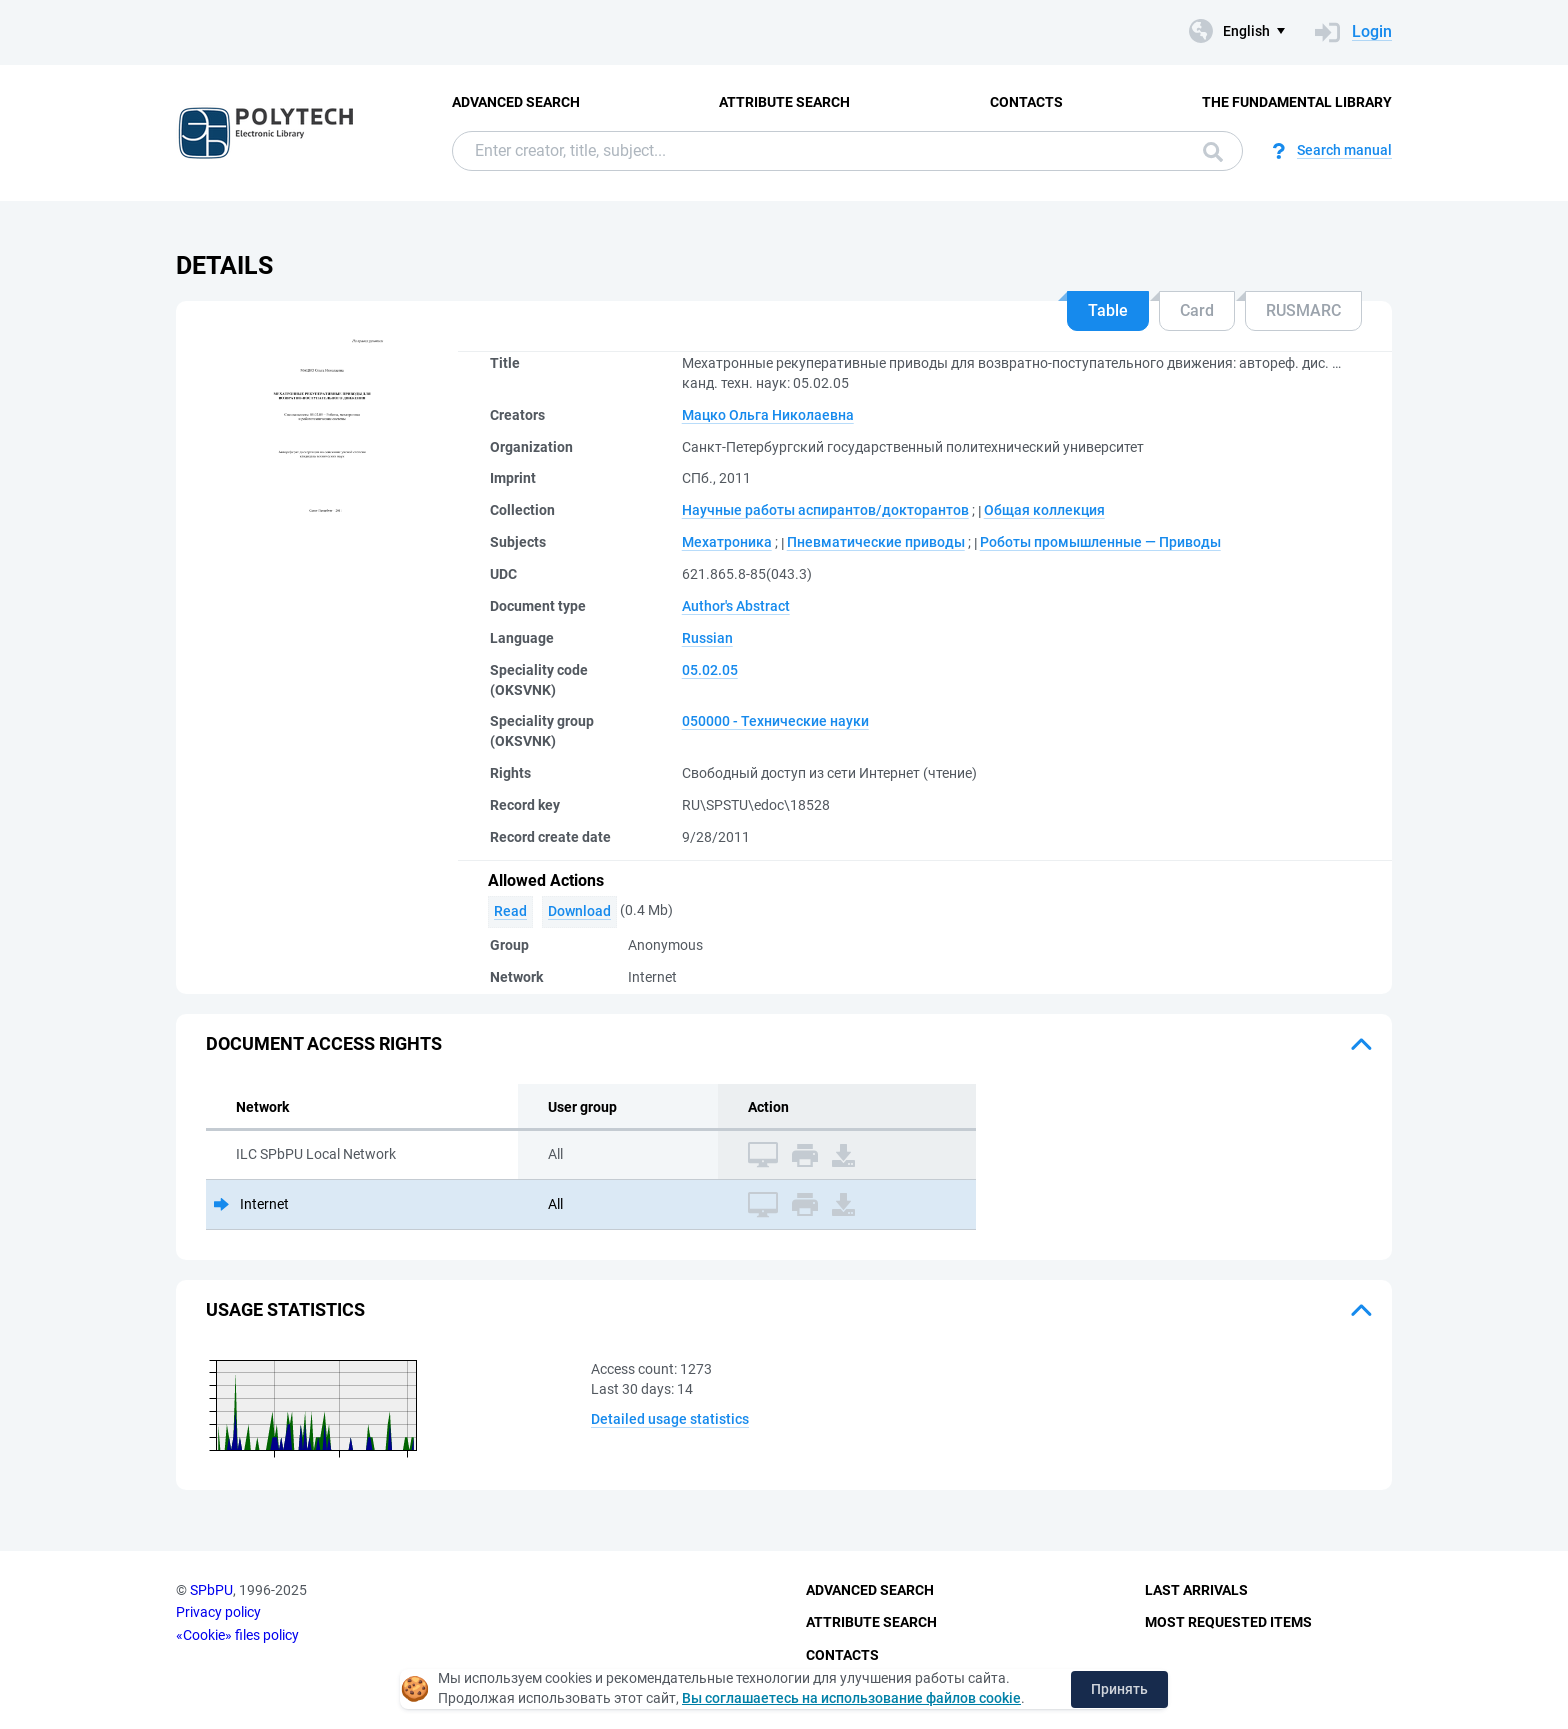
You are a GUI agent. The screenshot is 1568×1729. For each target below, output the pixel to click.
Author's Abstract (736, 606)
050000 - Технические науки (775, 721)
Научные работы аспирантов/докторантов (825, 510)
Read (510, 911)
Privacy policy (218, 1612)
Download (579, 911)
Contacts (1026, 102)
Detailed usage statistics (670, 1419)
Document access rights (324, 1043)
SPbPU (211, 1590)
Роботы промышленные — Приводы (1100, 542)
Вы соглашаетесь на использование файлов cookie (851, 1698)
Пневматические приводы (876, 542)
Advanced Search (516, 102)
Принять (1119, 1689)
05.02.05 (710, 670)
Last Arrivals (1196, 1590)
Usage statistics (285, 1309)
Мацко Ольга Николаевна (768, 415)
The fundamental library (1297, 102)
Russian (707, 638)
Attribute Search (784, 102)
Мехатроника (727, 542)
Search (1213, 152)
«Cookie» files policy (237, 1635)
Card (1197, 310)
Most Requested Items (1228, 1622)
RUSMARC (1303, 310)
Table (1108, 310)
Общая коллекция (1044, 510)
